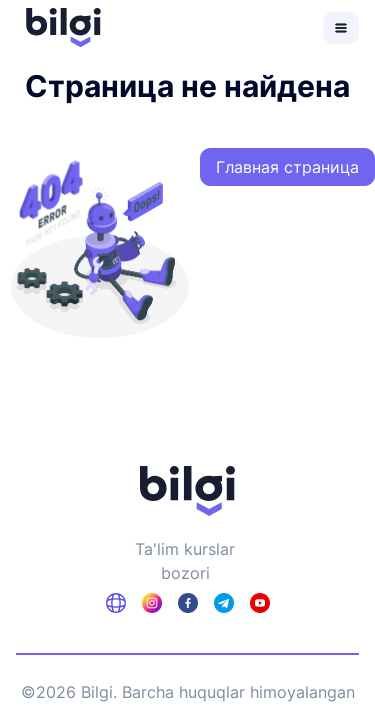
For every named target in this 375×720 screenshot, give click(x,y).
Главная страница (287, 167)
